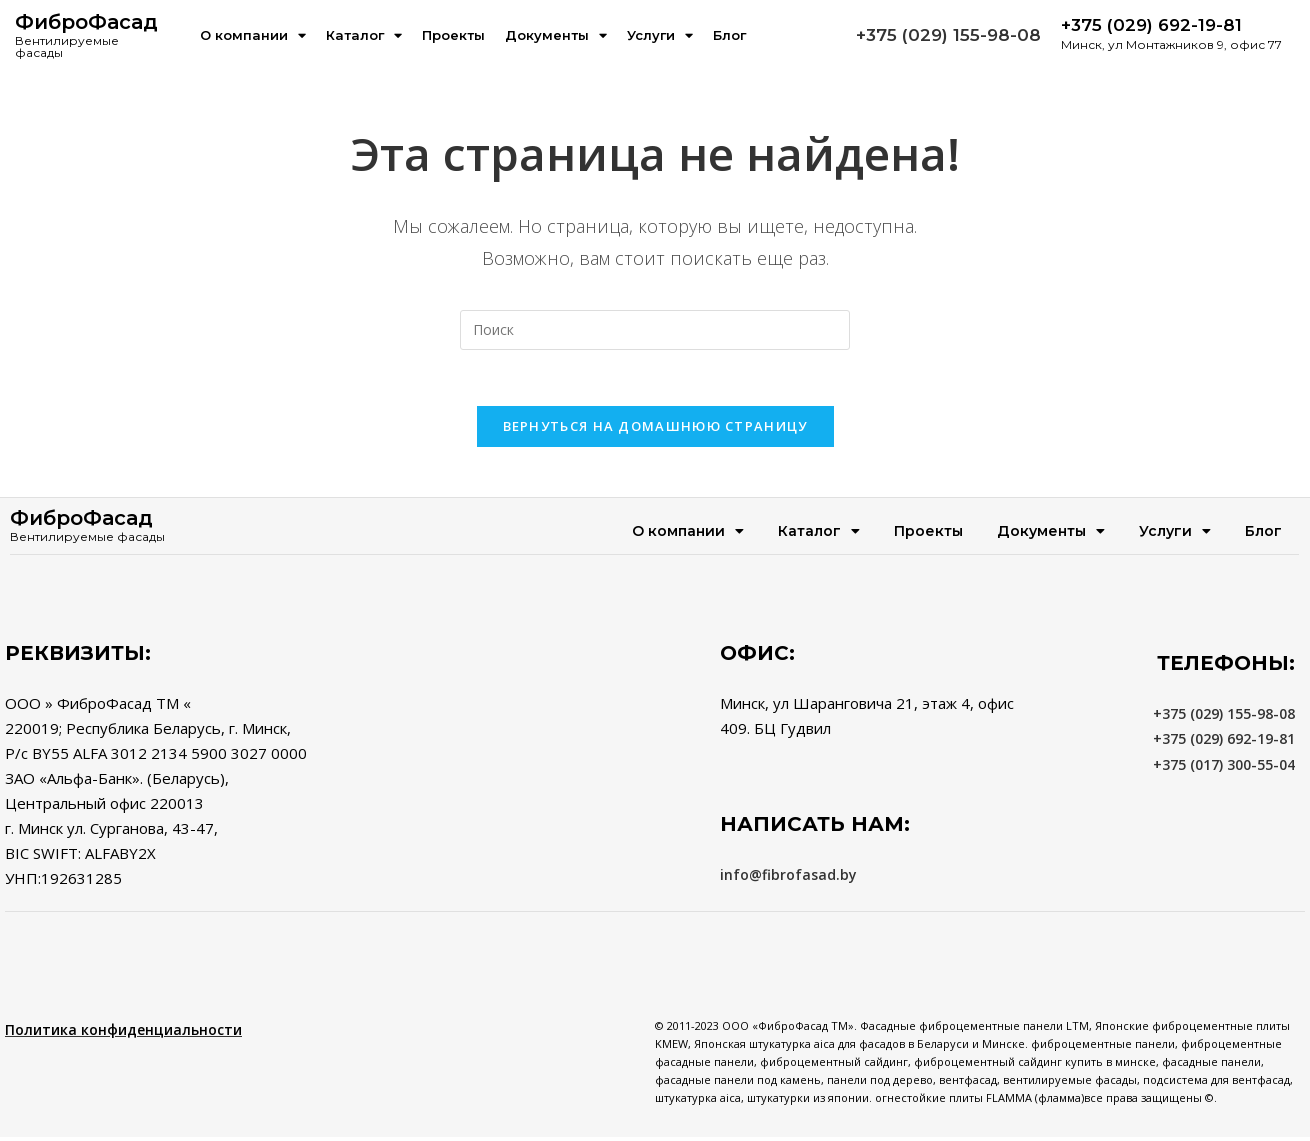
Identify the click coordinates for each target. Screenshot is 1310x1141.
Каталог (364, 35)
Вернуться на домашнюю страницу (655, 430)
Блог (729, 35)
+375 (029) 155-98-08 (948, 35)
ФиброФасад (86, 22)
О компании (253, 35)
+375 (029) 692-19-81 (1224, 742)
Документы (556, 35)
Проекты (453, 35)
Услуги (660, 35)
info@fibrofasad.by (788, 878)
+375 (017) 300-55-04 (1224, 767)
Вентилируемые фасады (67, 46)
